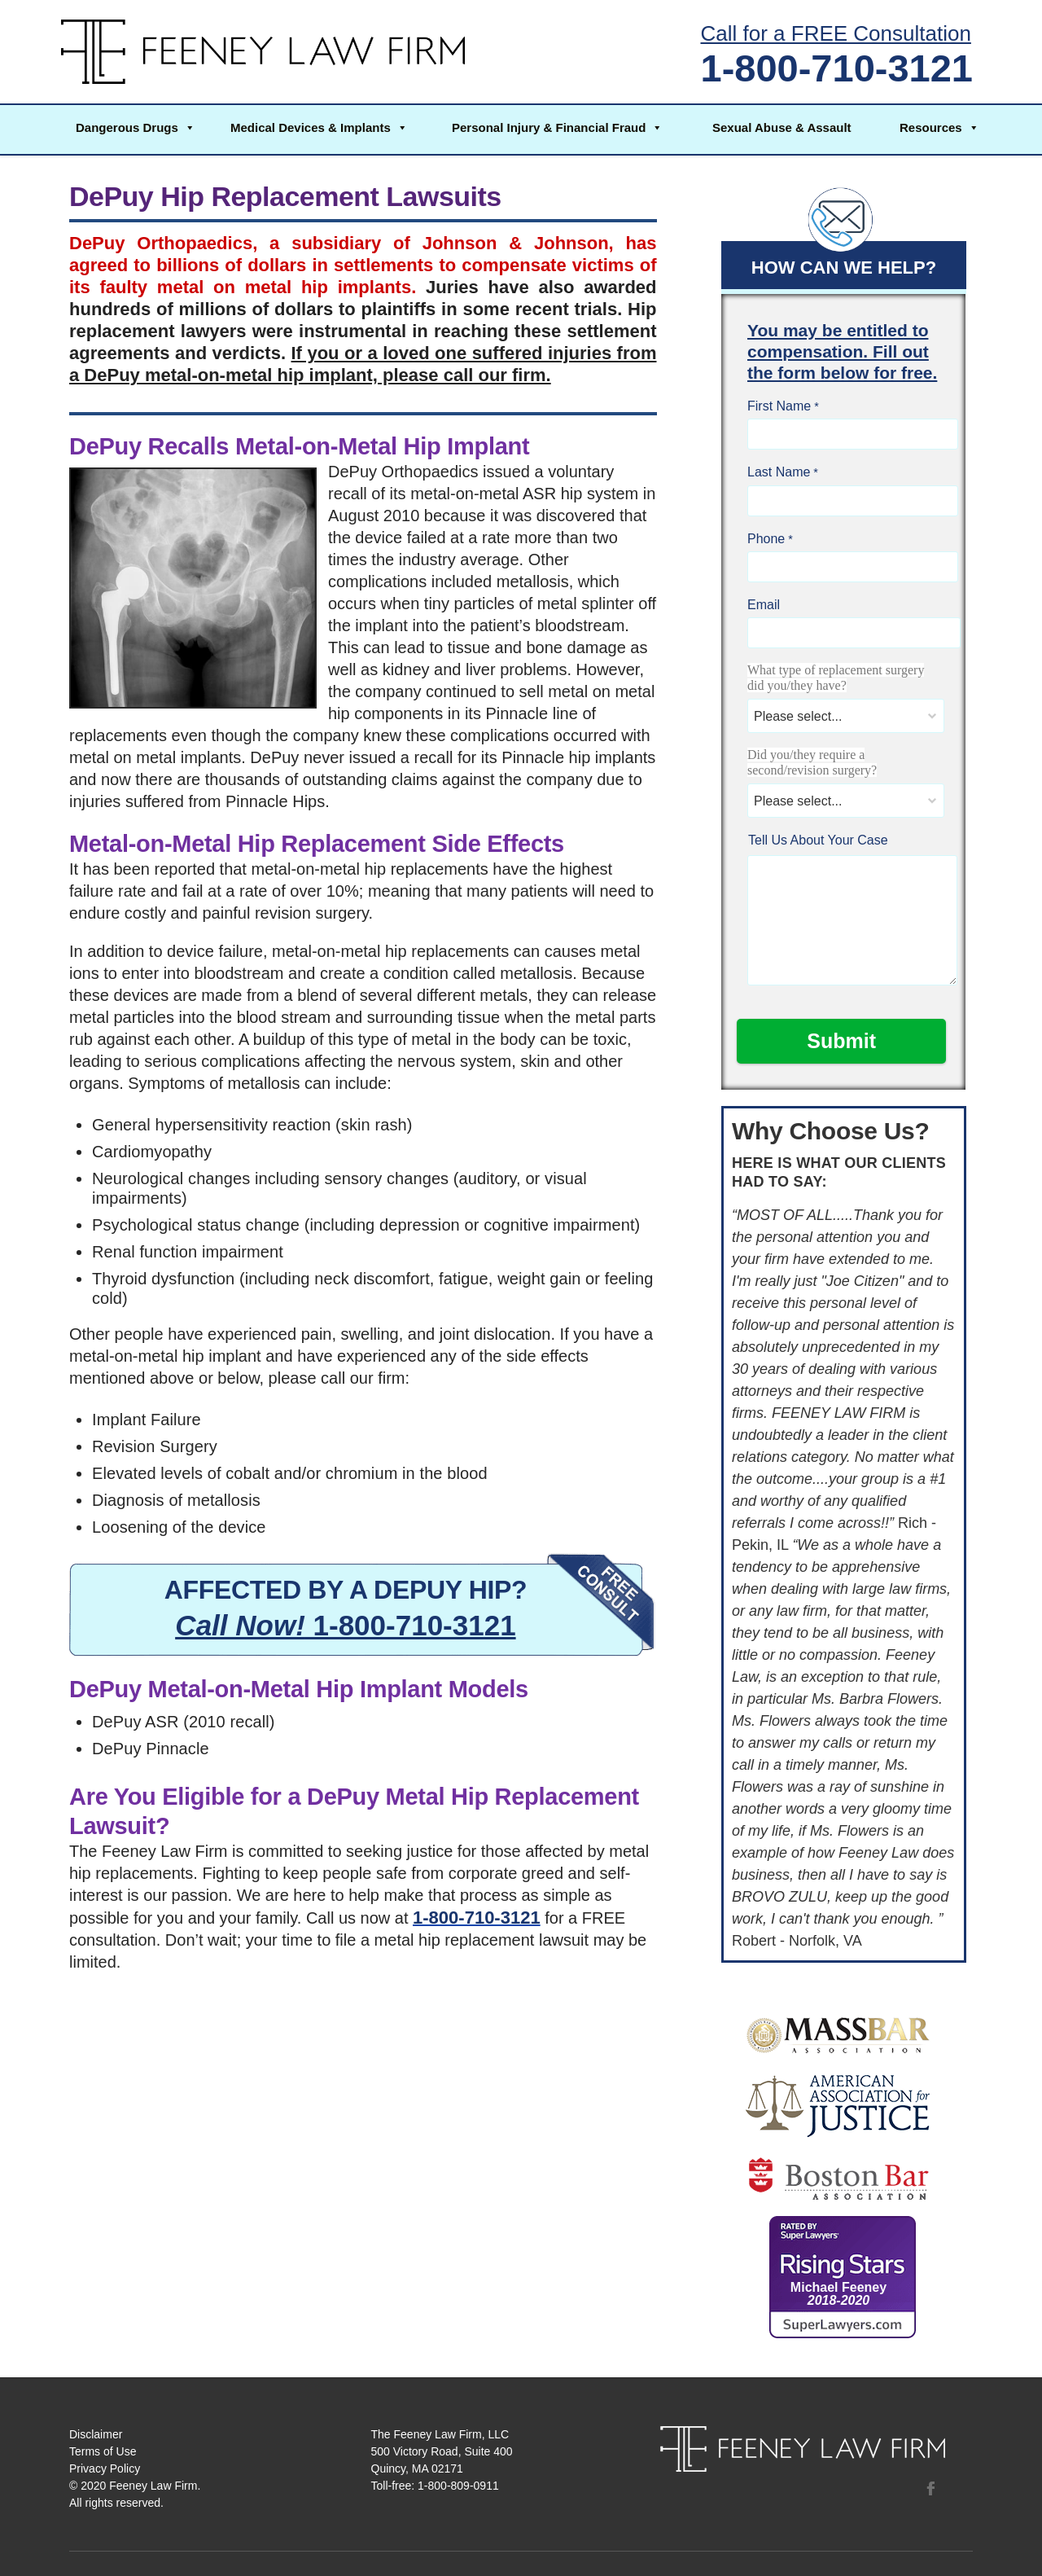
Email (763, 605)
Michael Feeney (838, 2293)
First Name (779, 406)
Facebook (930, 2488)
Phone (766, 539)
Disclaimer (95, 2434)
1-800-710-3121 (837, 68)
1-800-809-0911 (458, 2485)
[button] (134, 129)
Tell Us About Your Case (818, 840)
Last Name (778, 472)
